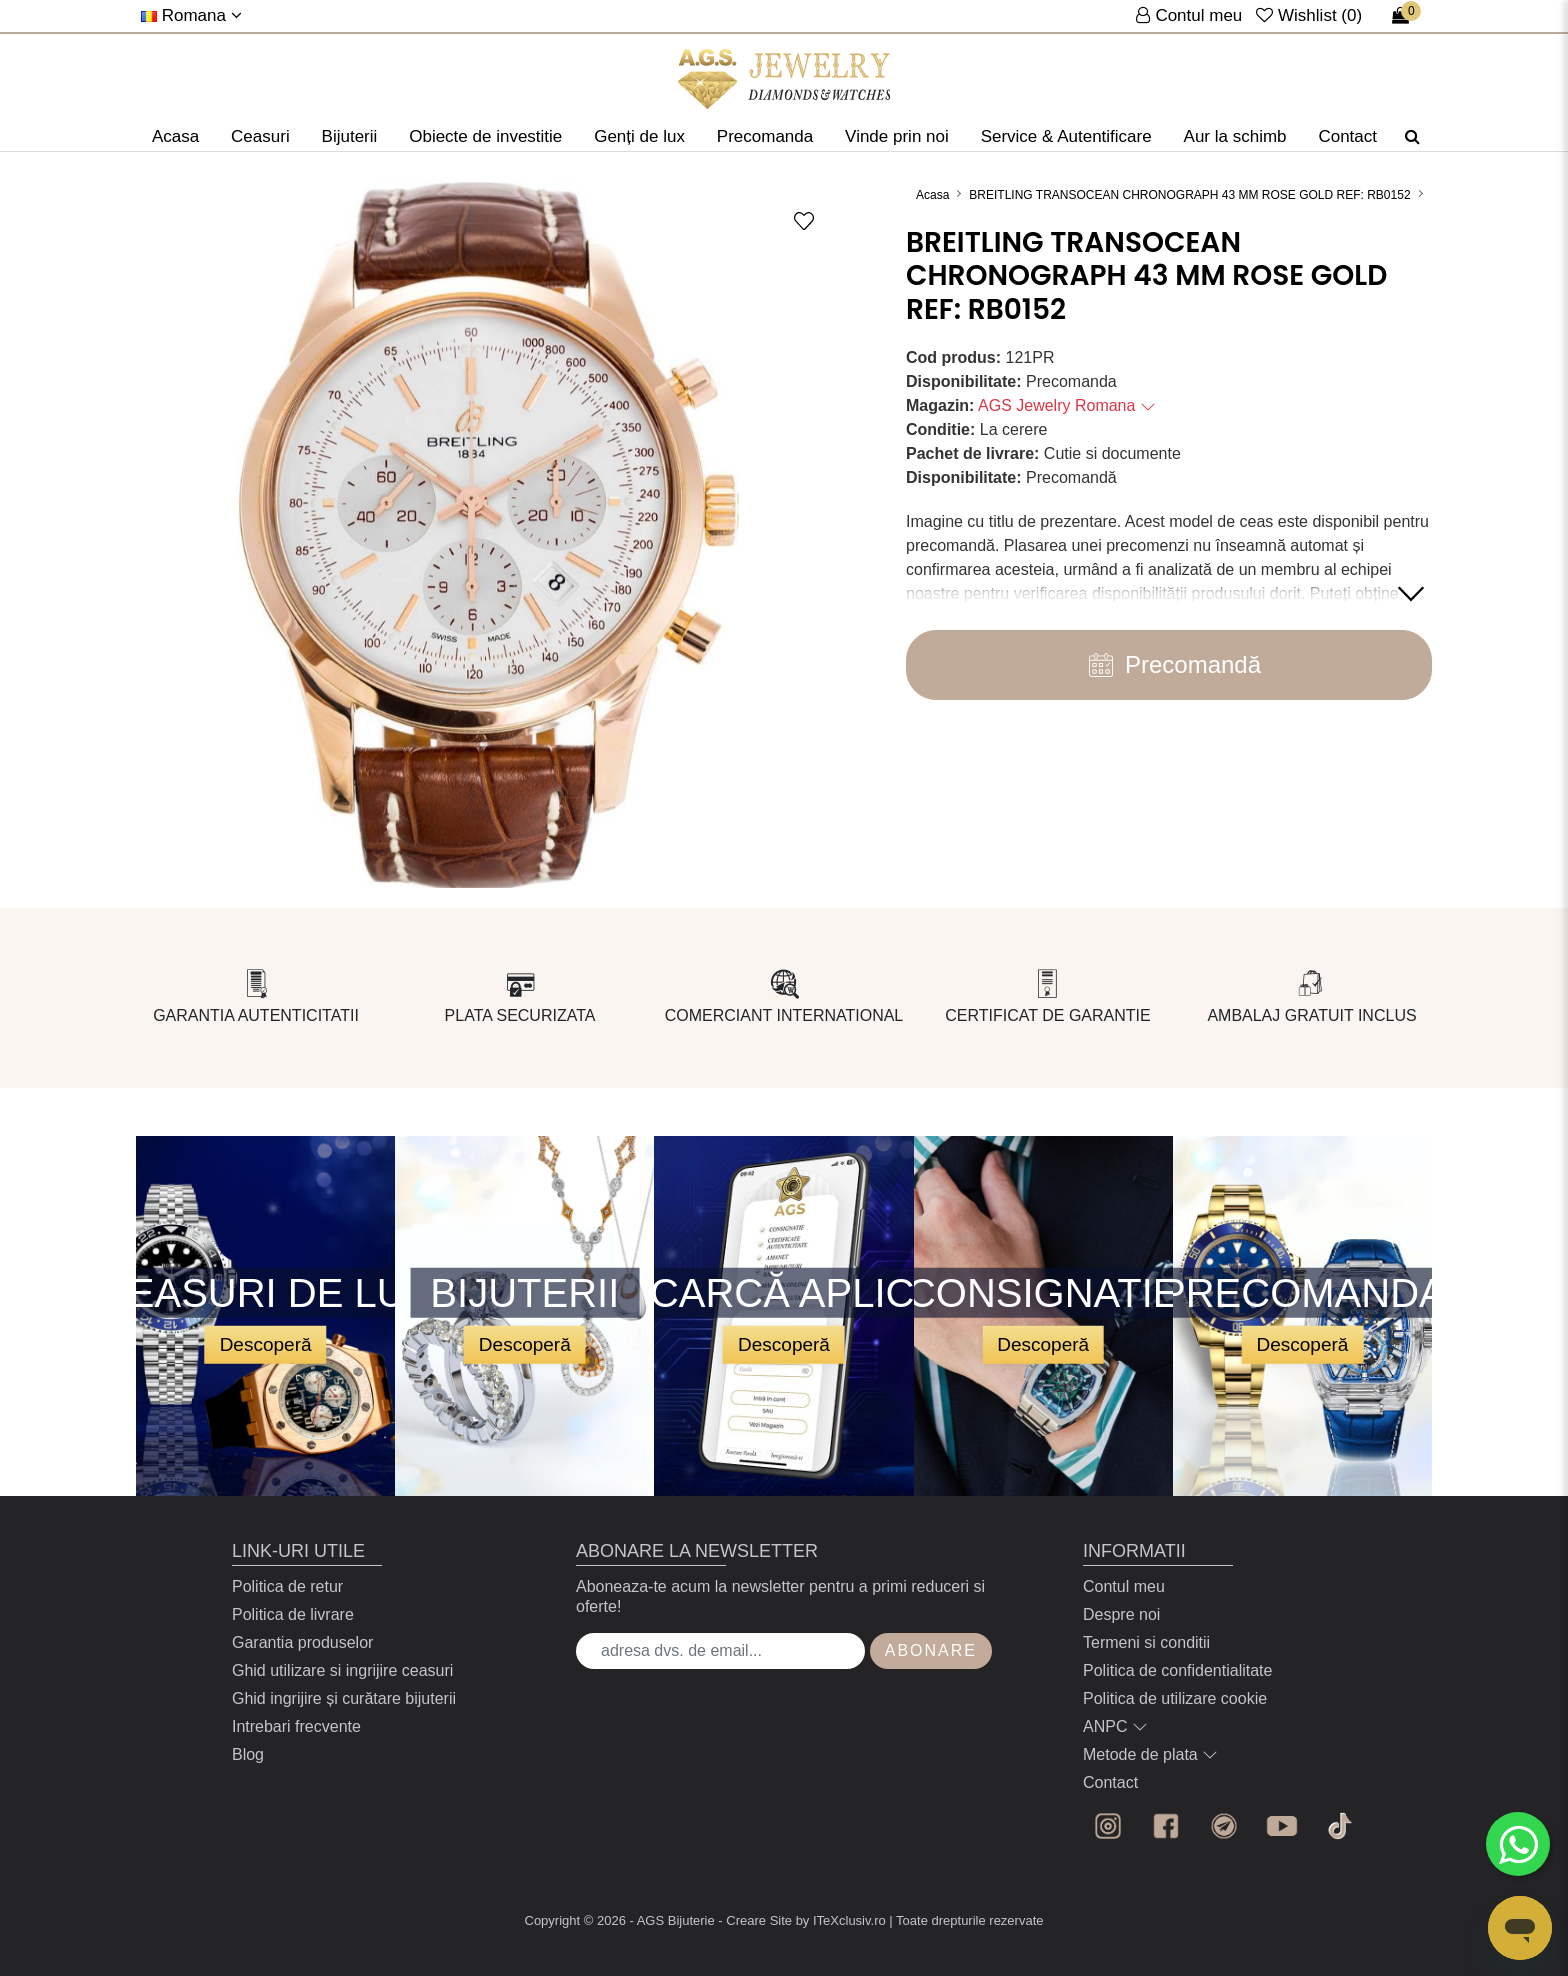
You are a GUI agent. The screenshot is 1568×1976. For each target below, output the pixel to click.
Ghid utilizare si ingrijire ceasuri (342, 1670)
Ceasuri (260, 136)
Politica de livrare (293, 1614)
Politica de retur (287, 1586)
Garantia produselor (302, 1642)
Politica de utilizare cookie (1175, 1698)
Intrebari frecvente (296, 1726)
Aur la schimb (1235, 136)
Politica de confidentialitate (1177, 1670)
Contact (1347, 136)
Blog (248, 1754)
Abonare (931, 1650)
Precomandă (1169, 665)
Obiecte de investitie (485, 136)
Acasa (175, 136)
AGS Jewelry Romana (1067, 405)
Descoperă (266, 1343)
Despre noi (1121, 1614)
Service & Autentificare (1066, 136)
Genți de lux (639, 136)
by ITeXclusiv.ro (841, 1920)
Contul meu (1124, 1586)
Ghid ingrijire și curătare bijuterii (344, 1698)
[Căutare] (1412, 137)
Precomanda (765, 136)
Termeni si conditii (1146, 1642)
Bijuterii (350, 136)
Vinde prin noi (897, 136)
